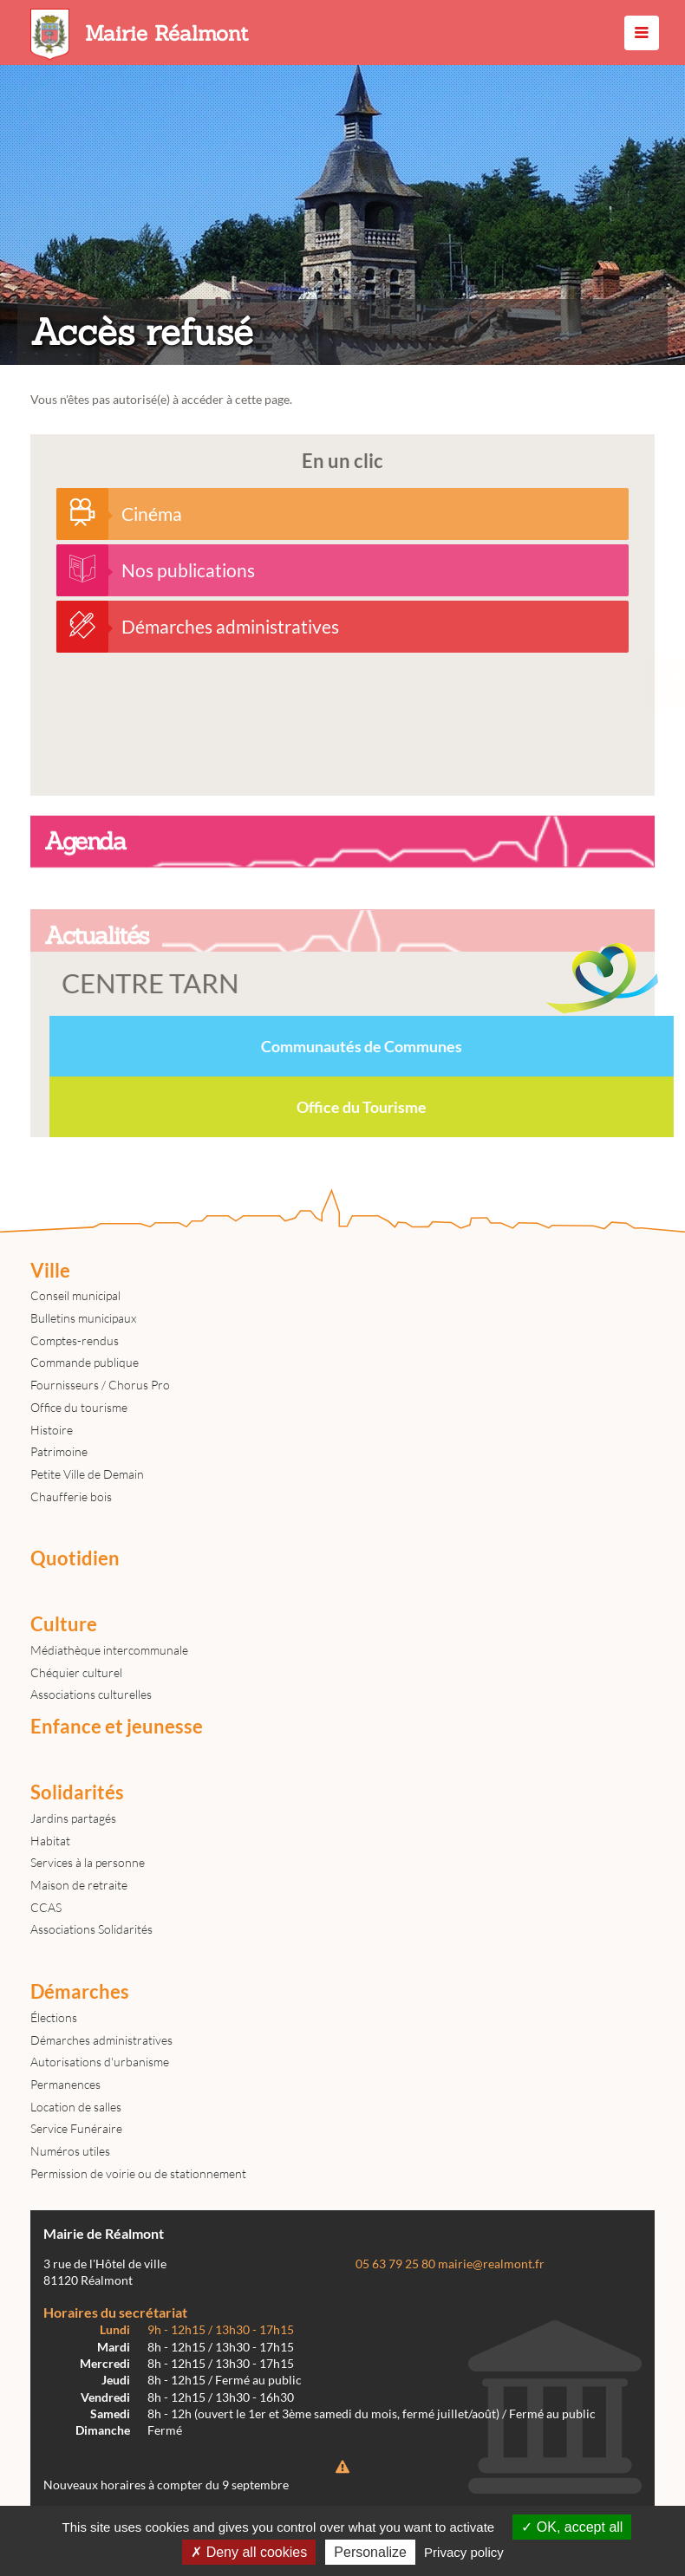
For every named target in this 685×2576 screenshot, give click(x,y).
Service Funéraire (76, 2128)
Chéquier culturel (76, 1672)
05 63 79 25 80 (395, 2264)
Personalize (370, 2552)
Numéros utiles (70, 2150)
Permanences (65, 2084)
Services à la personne (87, 1862)
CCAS (46, 1907)
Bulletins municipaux (83, 1318)
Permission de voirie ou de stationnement (138, 2173)
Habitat (50, 1840)
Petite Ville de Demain (87, 1474)
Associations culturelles (91, 1694)
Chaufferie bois (71, 1496)
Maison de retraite (78, 1884)
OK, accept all (572, 2527)
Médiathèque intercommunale (109, 1650)
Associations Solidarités (91, 1929)
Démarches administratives (101, 2040)
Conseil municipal (75, 1295)
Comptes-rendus (74, 1340)
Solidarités (77, 1792)
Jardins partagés (73, 1818)
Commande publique (84, 1362)
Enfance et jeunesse (116, 1726)
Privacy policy (464, 2552)
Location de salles (75, 2106)
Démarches (79, 1992)
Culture (63, 1624)
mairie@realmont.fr (491, 2264)
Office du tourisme (78, 1407)
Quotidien (75, 1558)
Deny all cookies (249, 2552)
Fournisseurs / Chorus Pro (100, 1384)
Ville (50, 1270)
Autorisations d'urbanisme (99, 2061)
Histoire (51, 1429)
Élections (53, 2017)
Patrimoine (59, 1451)
